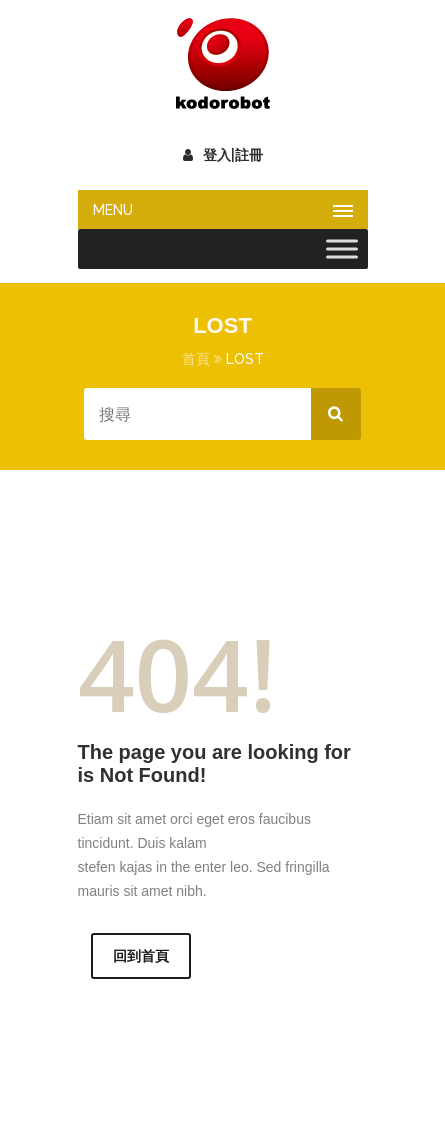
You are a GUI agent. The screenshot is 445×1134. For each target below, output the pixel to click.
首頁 (196, 359)
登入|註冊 (223, 155)
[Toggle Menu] (342, 248)
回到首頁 (141, 956)
